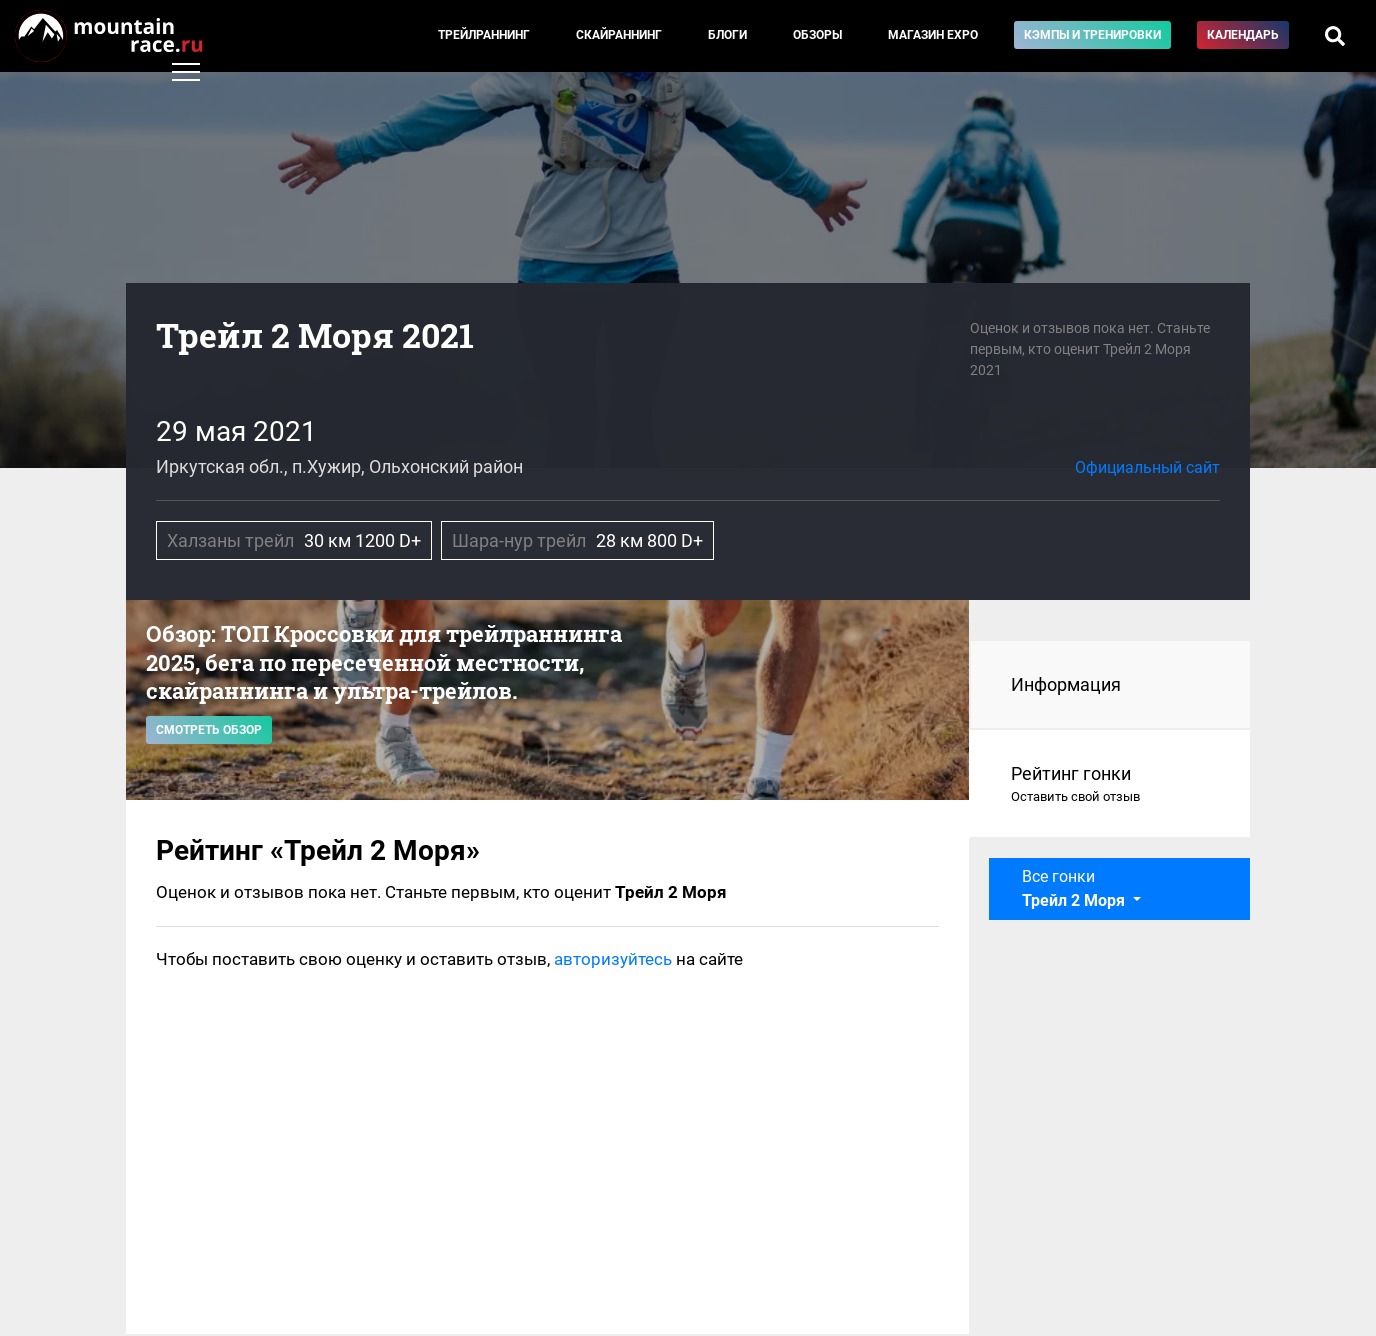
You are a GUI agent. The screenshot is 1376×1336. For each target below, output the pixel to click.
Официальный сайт (1147, 467)
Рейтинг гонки (1110, 785)
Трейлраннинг (484, 35)
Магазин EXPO (933, 35)
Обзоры (817, 35)
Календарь (1243, 35)
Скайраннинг (619, 35)
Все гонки (1075, 888)
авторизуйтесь (613, 959)
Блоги (727, 35)
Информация (1066, 684)
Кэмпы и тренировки (1092, 35)
